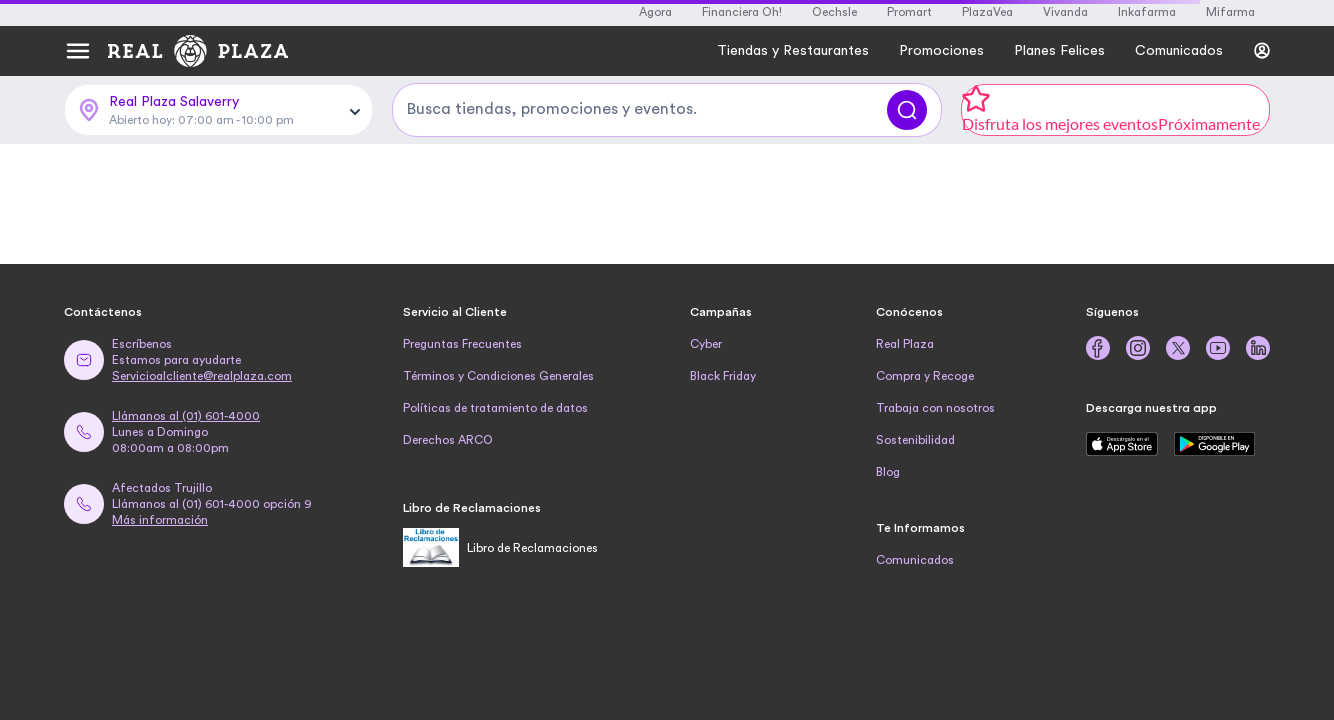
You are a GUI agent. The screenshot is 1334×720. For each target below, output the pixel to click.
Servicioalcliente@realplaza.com (202, 376)
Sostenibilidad (915, 440)
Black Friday (723, 376)
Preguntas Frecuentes (462, 344)
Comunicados (915, 560)
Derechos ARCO (448, 440)
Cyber (706, 344)
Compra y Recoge (925, 376)
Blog (888, 472)
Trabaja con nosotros (935, 408)
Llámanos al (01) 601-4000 (186, 416)
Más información (160, 520)
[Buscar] (907, 110)
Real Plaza (905, 344)
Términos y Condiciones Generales (498, 376)
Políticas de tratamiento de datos (495, 408)
